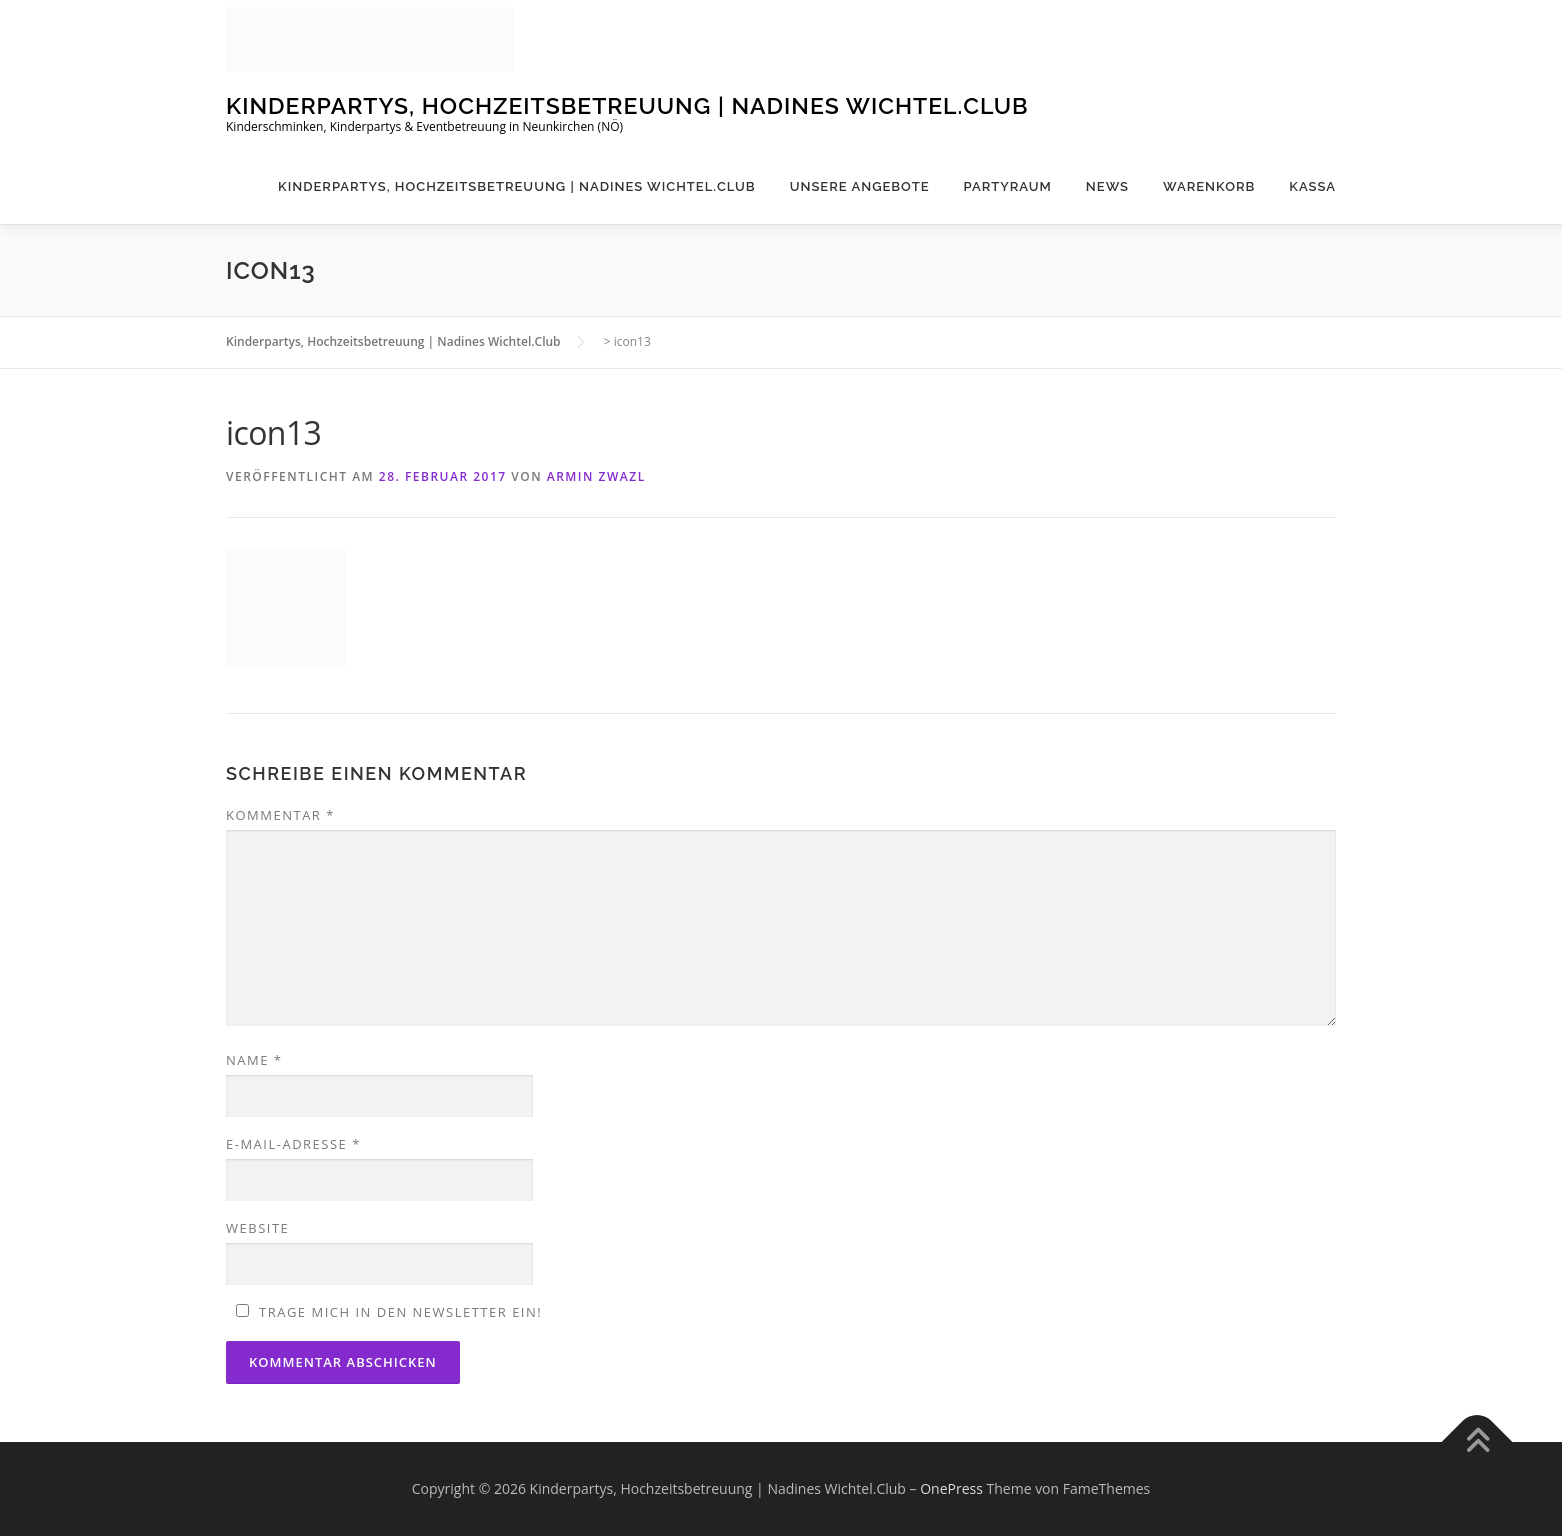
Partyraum (1008, 186)
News (1107, 186)
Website (257, 1228)
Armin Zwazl (596, 476)
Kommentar (280, 815)
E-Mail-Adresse (293, 1144)
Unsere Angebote (860, 186)
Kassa (1312, 186)
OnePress (951, 1488)
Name (254, 1060)
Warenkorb (1209, 186)
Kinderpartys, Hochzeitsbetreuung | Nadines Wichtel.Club (627, 105)
